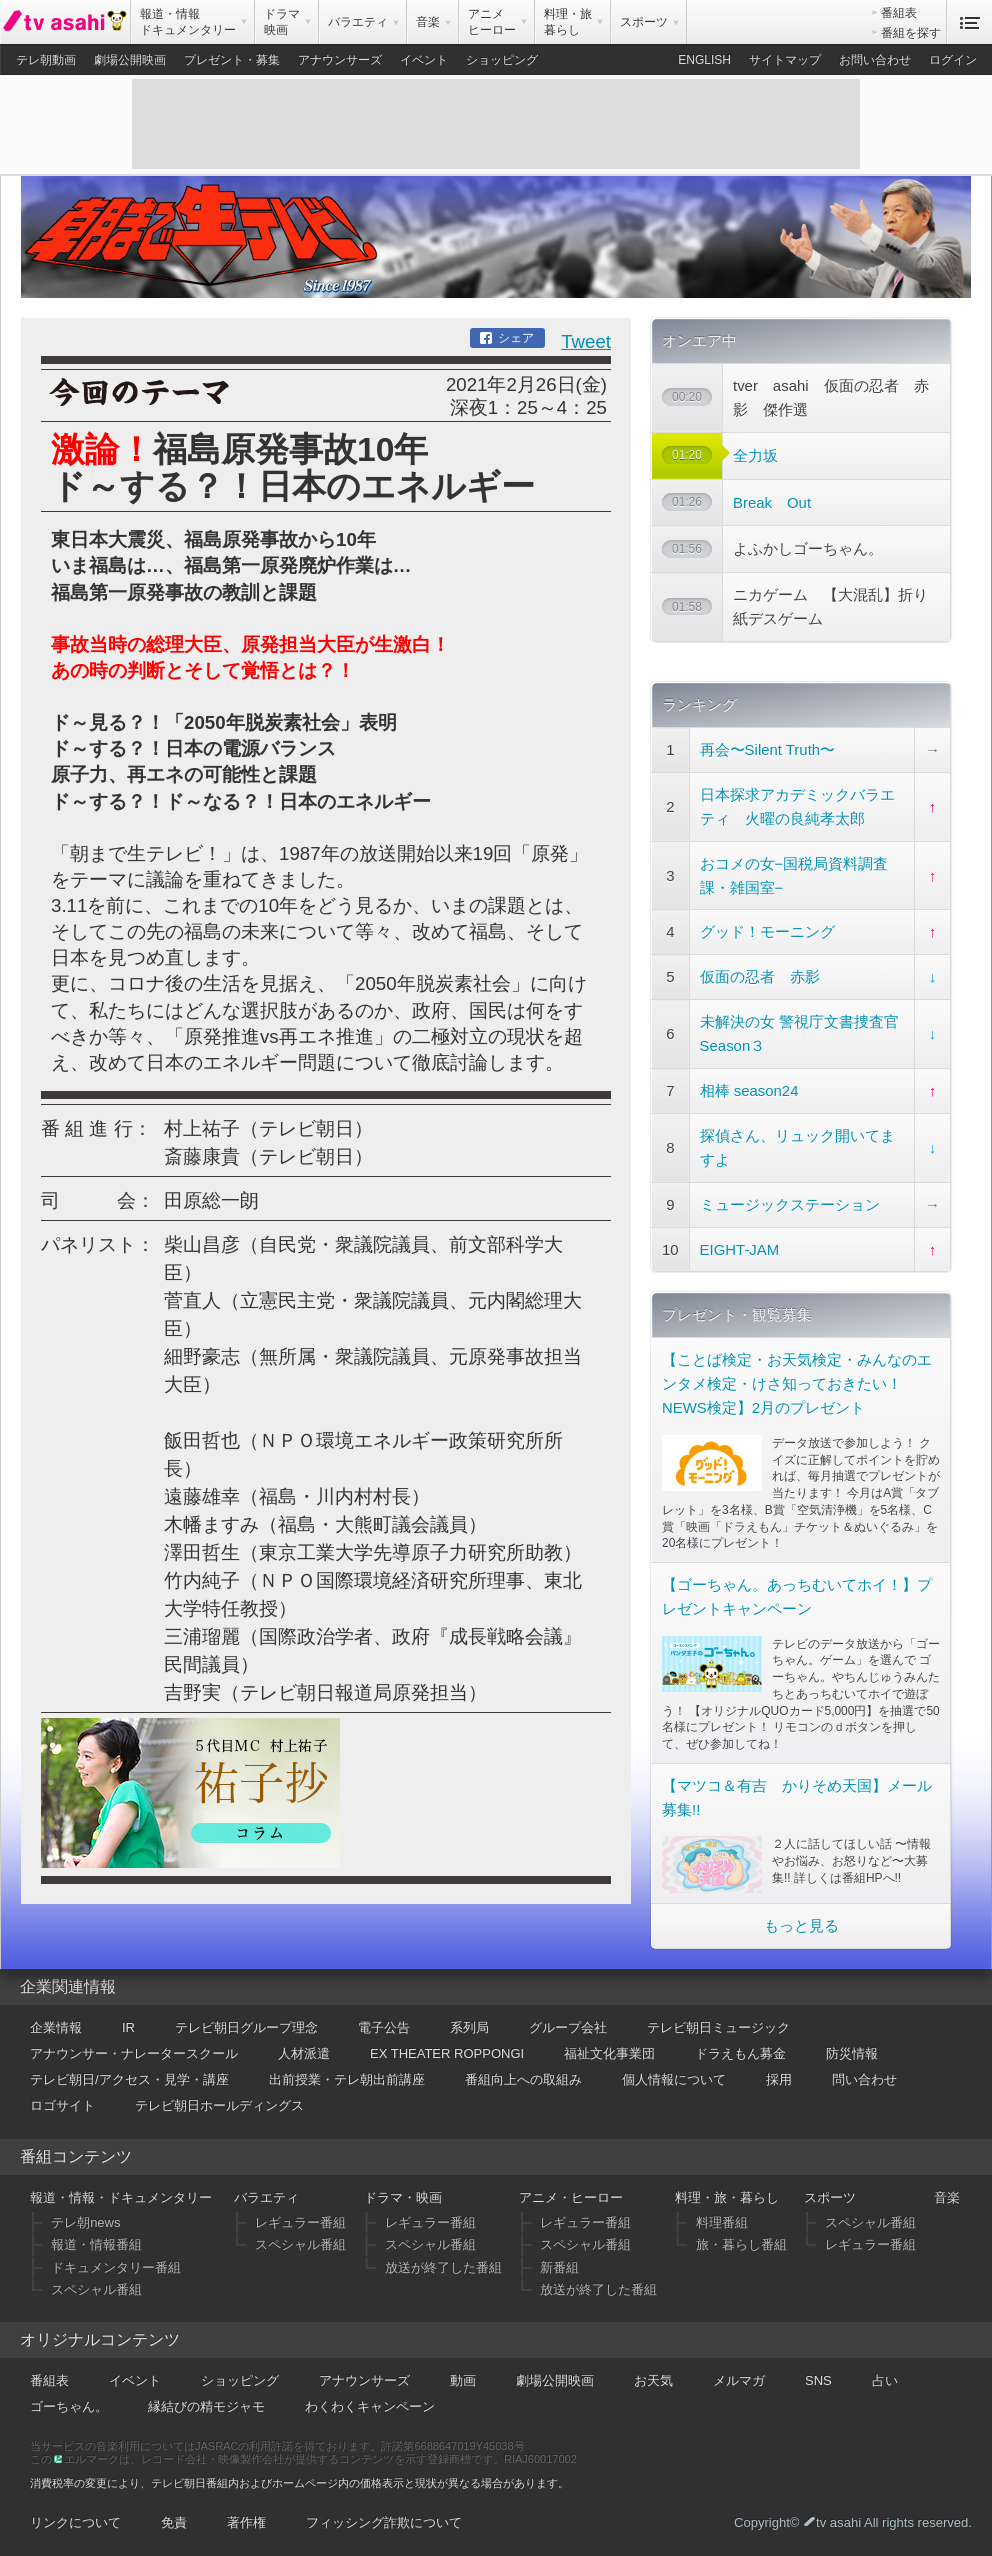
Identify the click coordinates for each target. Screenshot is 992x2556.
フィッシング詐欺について (384, 2522)
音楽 (947, 2197)
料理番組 (722, 2222)
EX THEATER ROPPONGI (447, 2053)
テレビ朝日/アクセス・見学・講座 (129, 2079)
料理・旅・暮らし (727, 2197)
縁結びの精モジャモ (206, 2406)
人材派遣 (304, 2053)
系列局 (469, 2027)
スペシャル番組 (96, 2289)
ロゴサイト (62, 2105)
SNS (818, 2380)
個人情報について (674, 2079)
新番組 (559, 2267)
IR (128, 2027)
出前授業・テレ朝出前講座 (347, 2079)
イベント (424, 60)
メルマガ (739, 2380)
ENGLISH (704, 60)
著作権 (246, 2522)
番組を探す (911, 33)
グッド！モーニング (767, 931)
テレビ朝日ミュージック (718, 2027)
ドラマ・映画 (403, 2197)
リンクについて (75, 2522)
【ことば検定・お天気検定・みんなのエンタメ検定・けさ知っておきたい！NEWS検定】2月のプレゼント (797, 1383)
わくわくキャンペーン (370, 2406)
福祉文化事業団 (609, 2053)
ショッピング (502, 60)
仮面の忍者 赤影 (760, 976)
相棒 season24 (749, 1090)
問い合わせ (864, 2079)
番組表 (899, 13)
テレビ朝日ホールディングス (219, 2105)
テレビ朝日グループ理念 (246, 2027)
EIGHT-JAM (740, 1249)
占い (885, 2380)
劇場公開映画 (130, 60)
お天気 (653, 2380)
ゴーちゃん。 (69, 2406)
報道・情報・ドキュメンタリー (121, 2197)
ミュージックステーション (790, 1204)
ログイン (953, 60)
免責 (174, 2522)
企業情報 (56, 2027)
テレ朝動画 (46, 60)
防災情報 (852, 2053)
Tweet (586, 341)
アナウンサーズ (340, 60)
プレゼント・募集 (232, 60)
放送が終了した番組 (443, 2267)
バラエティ (266, 2197)
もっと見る (801, 1925)
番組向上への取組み (523, 2079)
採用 (779, 2079)
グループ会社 (568, 2027)
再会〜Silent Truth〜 (767, 749)
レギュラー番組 (300, 2222)
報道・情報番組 (96, 2244)
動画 (463, 2380)
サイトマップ (785, 60)
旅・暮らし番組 (741, 2244)
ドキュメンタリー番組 (116, 2267)
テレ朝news (85, 2222)
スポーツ (830, 2197)
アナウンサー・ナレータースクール (134, 2053)
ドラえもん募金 (740, 2053)
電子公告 (384, 2027)
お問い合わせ (875, 60)
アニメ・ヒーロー (571, 2197)
